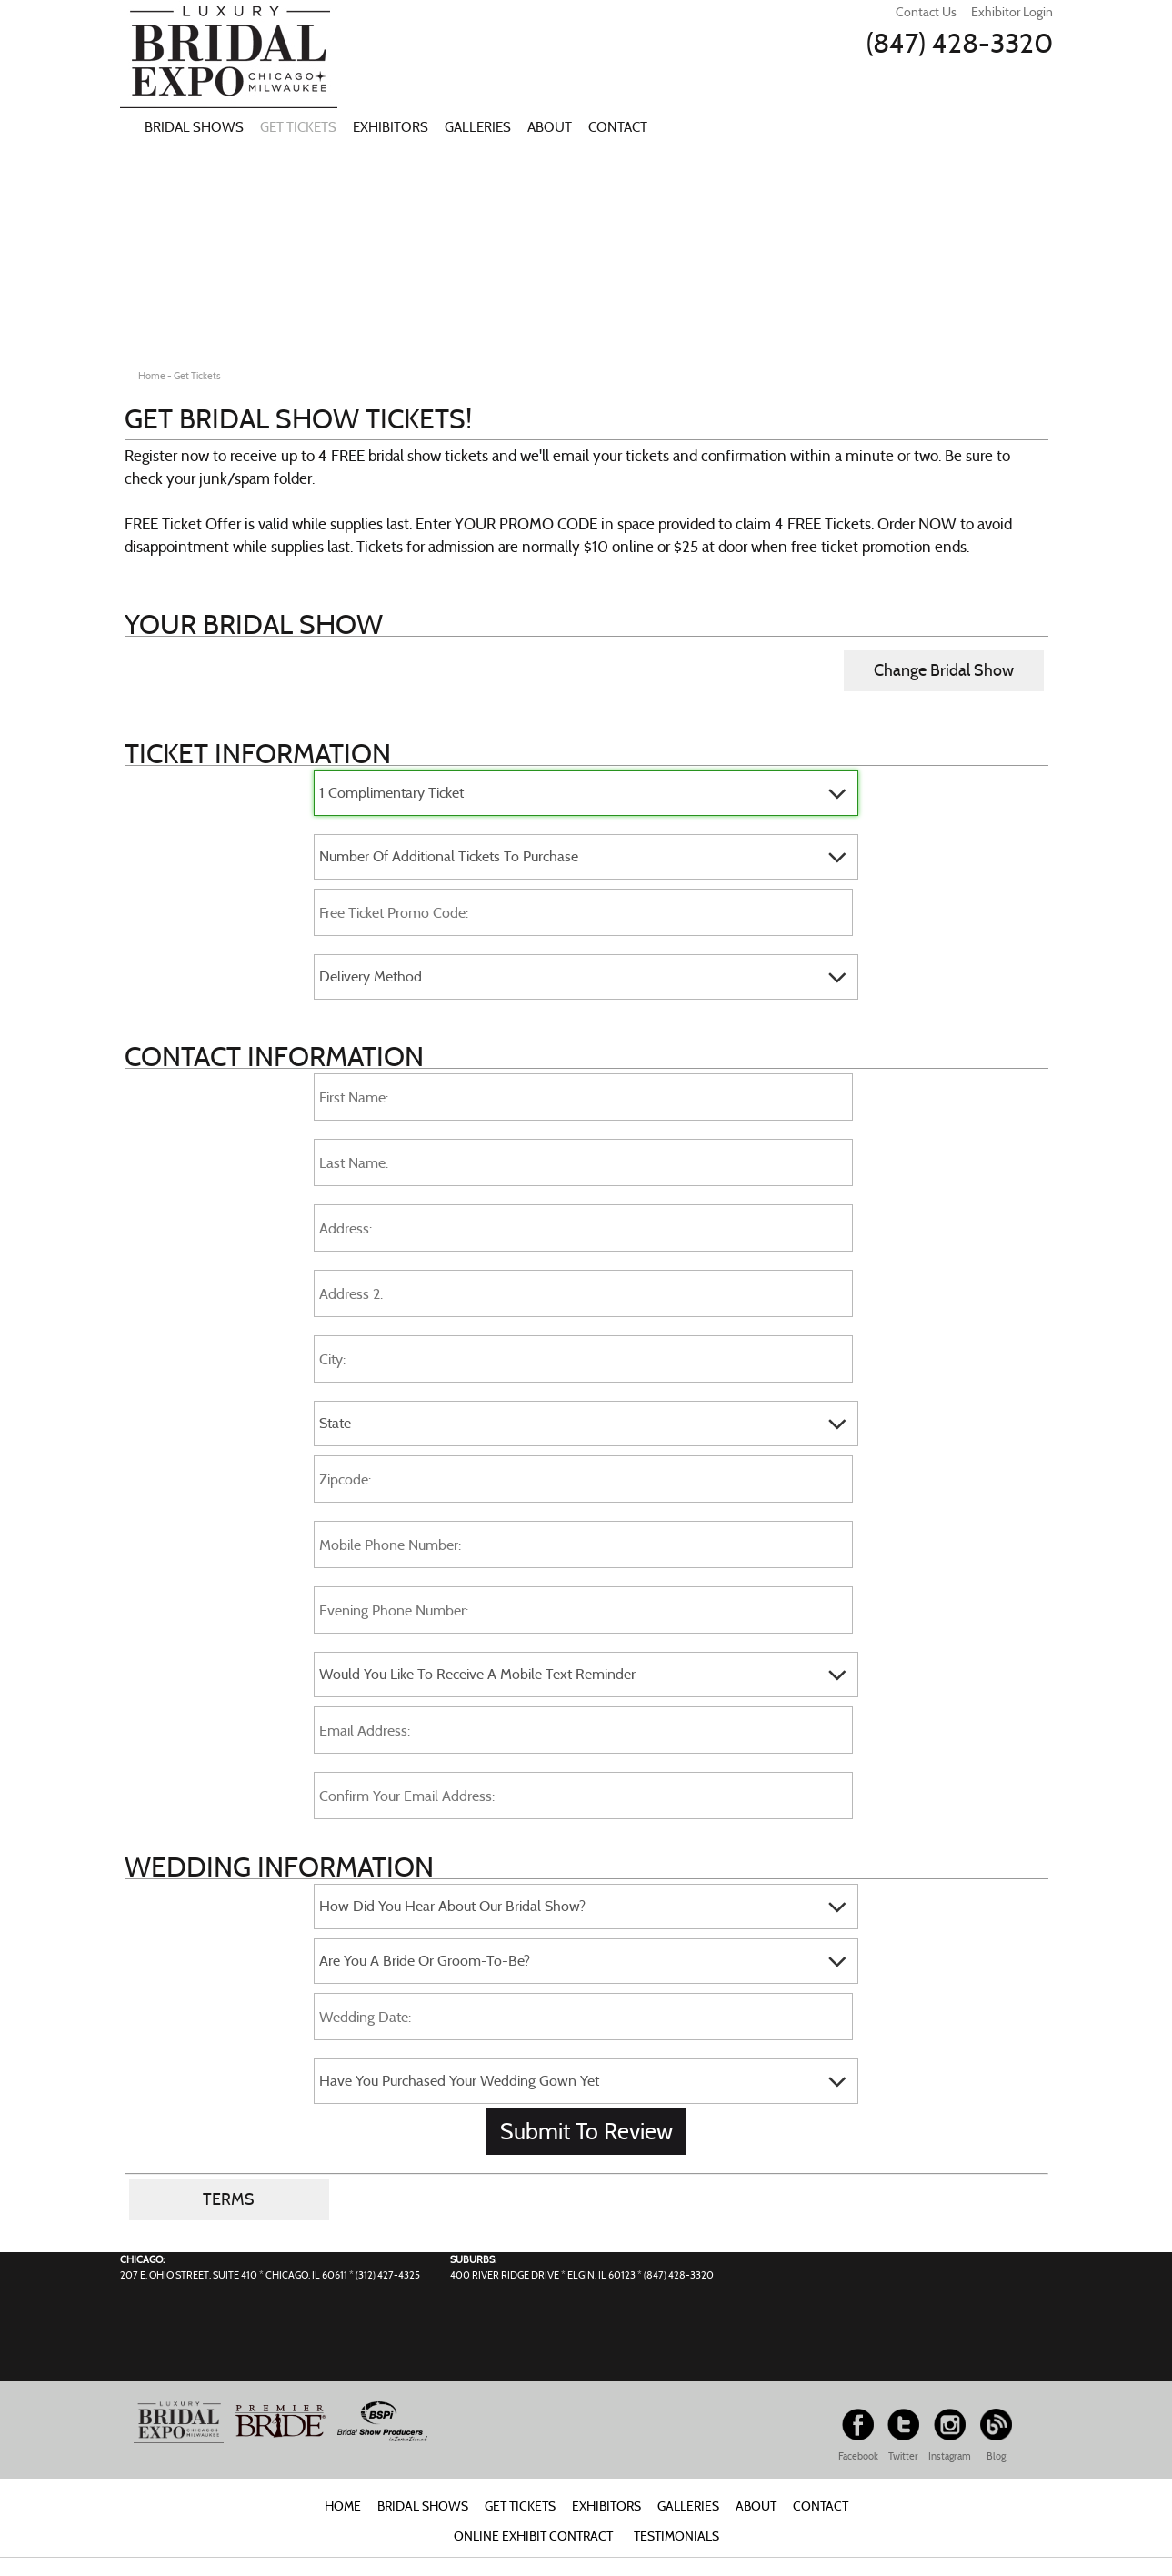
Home (343, 2506)
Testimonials (676, 2536)
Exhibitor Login (1012, 12)
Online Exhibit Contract (533, 2536)
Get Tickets (298, 127)
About (549, 127)
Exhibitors (390, 127)
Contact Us (926, 12)
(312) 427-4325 (388, 2275)
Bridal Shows (194, 127)
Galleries (478, 127)
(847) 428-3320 (959, 43)
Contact (617, 127)
